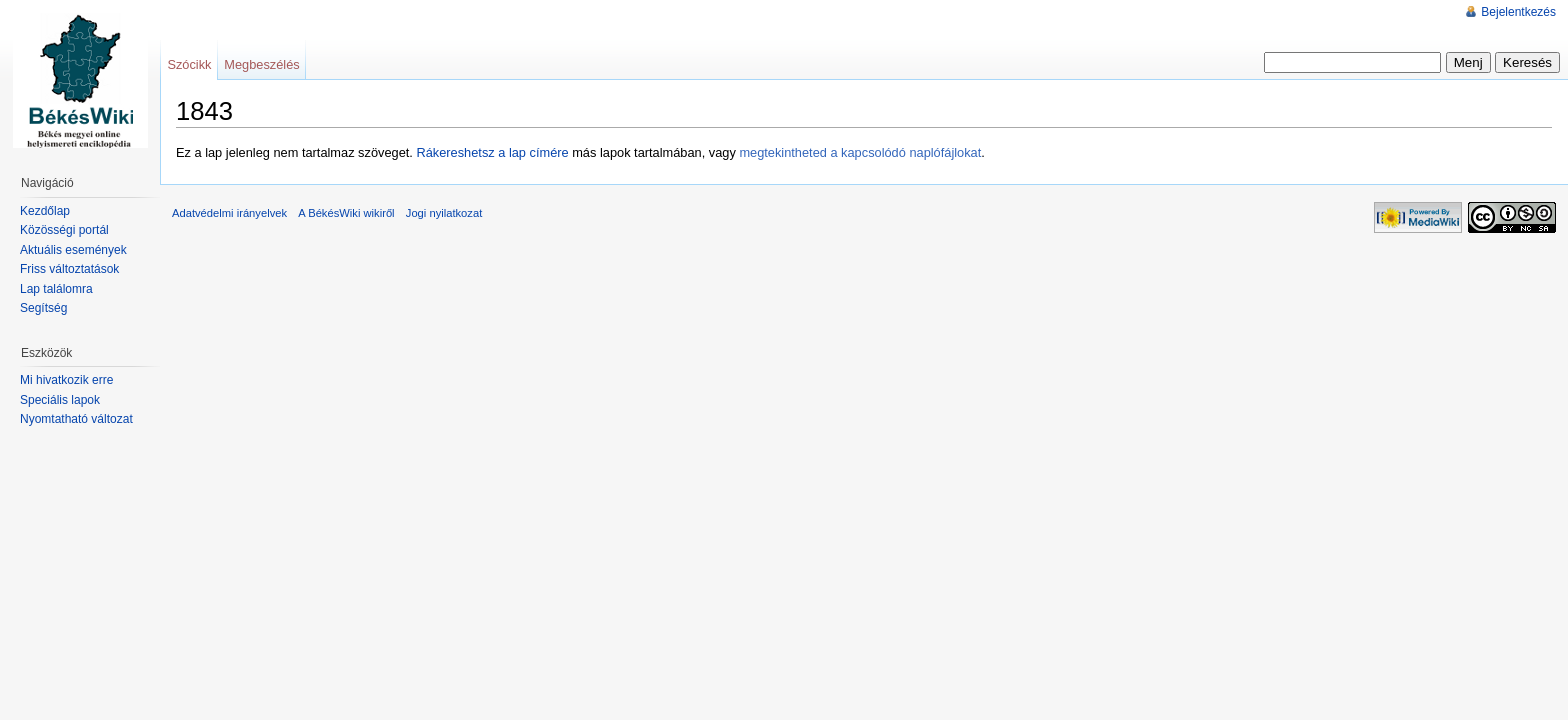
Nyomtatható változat (76, 419)
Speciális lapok (60, 400)
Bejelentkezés (1518, 12)
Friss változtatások (69, 269)
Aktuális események (73, 250)
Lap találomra (56, 289)
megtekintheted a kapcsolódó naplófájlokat (860, 152)
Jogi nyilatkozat (444, 213)
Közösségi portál (64, 230)
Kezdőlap (45, 211)
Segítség (43, 308)
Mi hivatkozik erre (66, 380)
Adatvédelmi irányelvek (229, 213)
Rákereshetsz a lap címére (492, 152)
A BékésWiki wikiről (346, 213)
